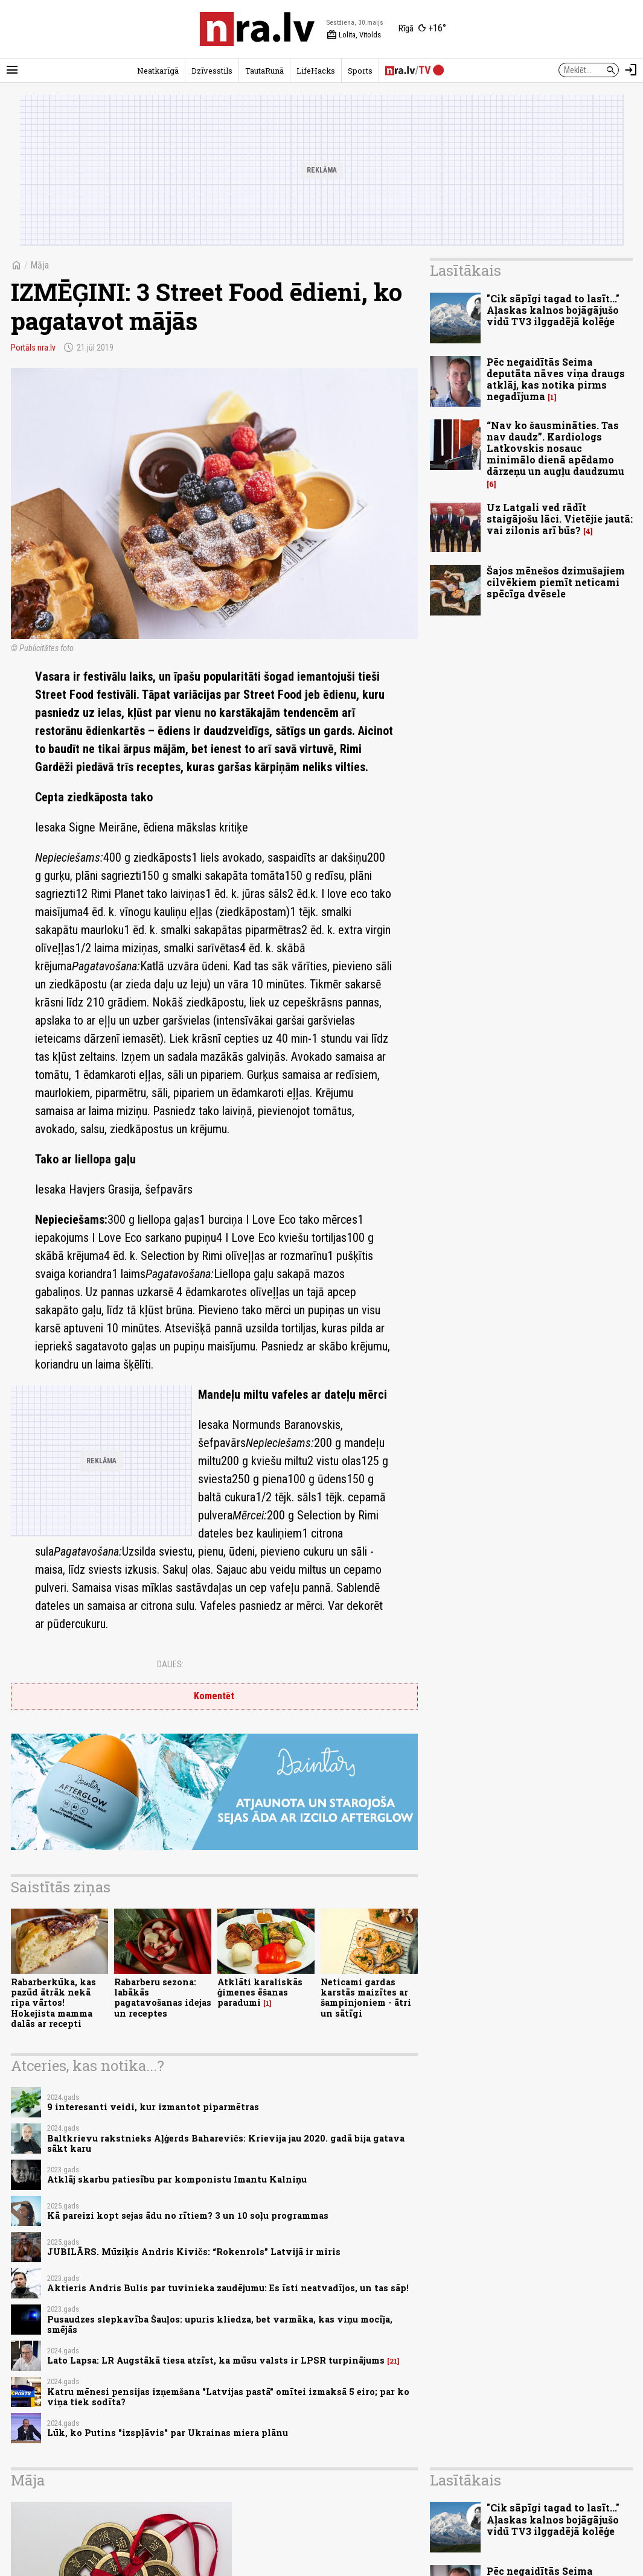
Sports (360, 70)
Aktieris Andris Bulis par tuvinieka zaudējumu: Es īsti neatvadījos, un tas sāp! (228, 2288)
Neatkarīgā (158, 70)
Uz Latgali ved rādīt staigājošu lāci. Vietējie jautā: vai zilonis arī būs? (560, 518)
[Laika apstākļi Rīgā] (422, 29)
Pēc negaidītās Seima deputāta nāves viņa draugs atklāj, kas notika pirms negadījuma (556, 379)
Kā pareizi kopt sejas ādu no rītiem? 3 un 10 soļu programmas (187, 2215)
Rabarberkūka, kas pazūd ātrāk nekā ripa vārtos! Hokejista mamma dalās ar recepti (53, 2002)
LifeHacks (315, 70)
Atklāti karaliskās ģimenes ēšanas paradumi (259, 1992)
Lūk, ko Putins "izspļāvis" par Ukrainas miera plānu (167, 2432)
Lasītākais (465, 270)
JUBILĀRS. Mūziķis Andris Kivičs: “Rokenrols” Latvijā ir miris (194, 2251)
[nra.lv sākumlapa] (257, 29)
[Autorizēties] (631, 70)
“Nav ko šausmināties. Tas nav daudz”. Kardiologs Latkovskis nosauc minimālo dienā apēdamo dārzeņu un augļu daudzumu (555, 448)
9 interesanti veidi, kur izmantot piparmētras (153, 2107)
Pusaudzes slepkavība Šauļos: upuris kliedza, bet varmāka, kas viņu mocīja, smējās (219, 2324)
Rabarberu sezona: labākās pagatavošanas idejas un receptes (162, 1997)
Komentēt (214, 1696)
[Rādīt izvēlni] (12, 70)
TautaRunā (264, 70)
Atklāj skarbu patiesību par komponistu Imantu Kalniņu (177, 2179)
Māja (39, 265)
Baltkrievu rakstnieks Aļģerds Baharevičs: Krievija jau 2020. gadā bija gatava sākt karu (226, 2143)
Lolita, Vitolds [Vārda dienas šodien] (354, 35)
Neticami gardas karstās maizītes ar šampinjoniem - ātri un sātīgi (366, 1997)
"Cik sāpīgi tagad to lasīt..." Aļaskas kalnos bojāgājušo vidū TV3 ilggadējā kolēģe (553, 310)
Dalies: (170, 1664)
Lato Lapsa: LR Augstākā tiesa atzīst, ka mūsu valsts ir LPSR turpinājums (216, 2360)
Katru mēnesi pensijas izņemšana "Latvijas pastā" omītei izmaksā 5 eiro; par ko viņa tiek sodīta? (228, 2397)
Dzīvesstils (211, 70)
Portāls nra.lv (33, 347)
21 (393, 2361)
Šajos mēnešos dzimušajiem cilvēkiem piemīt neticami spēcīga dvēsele (556, 582)
